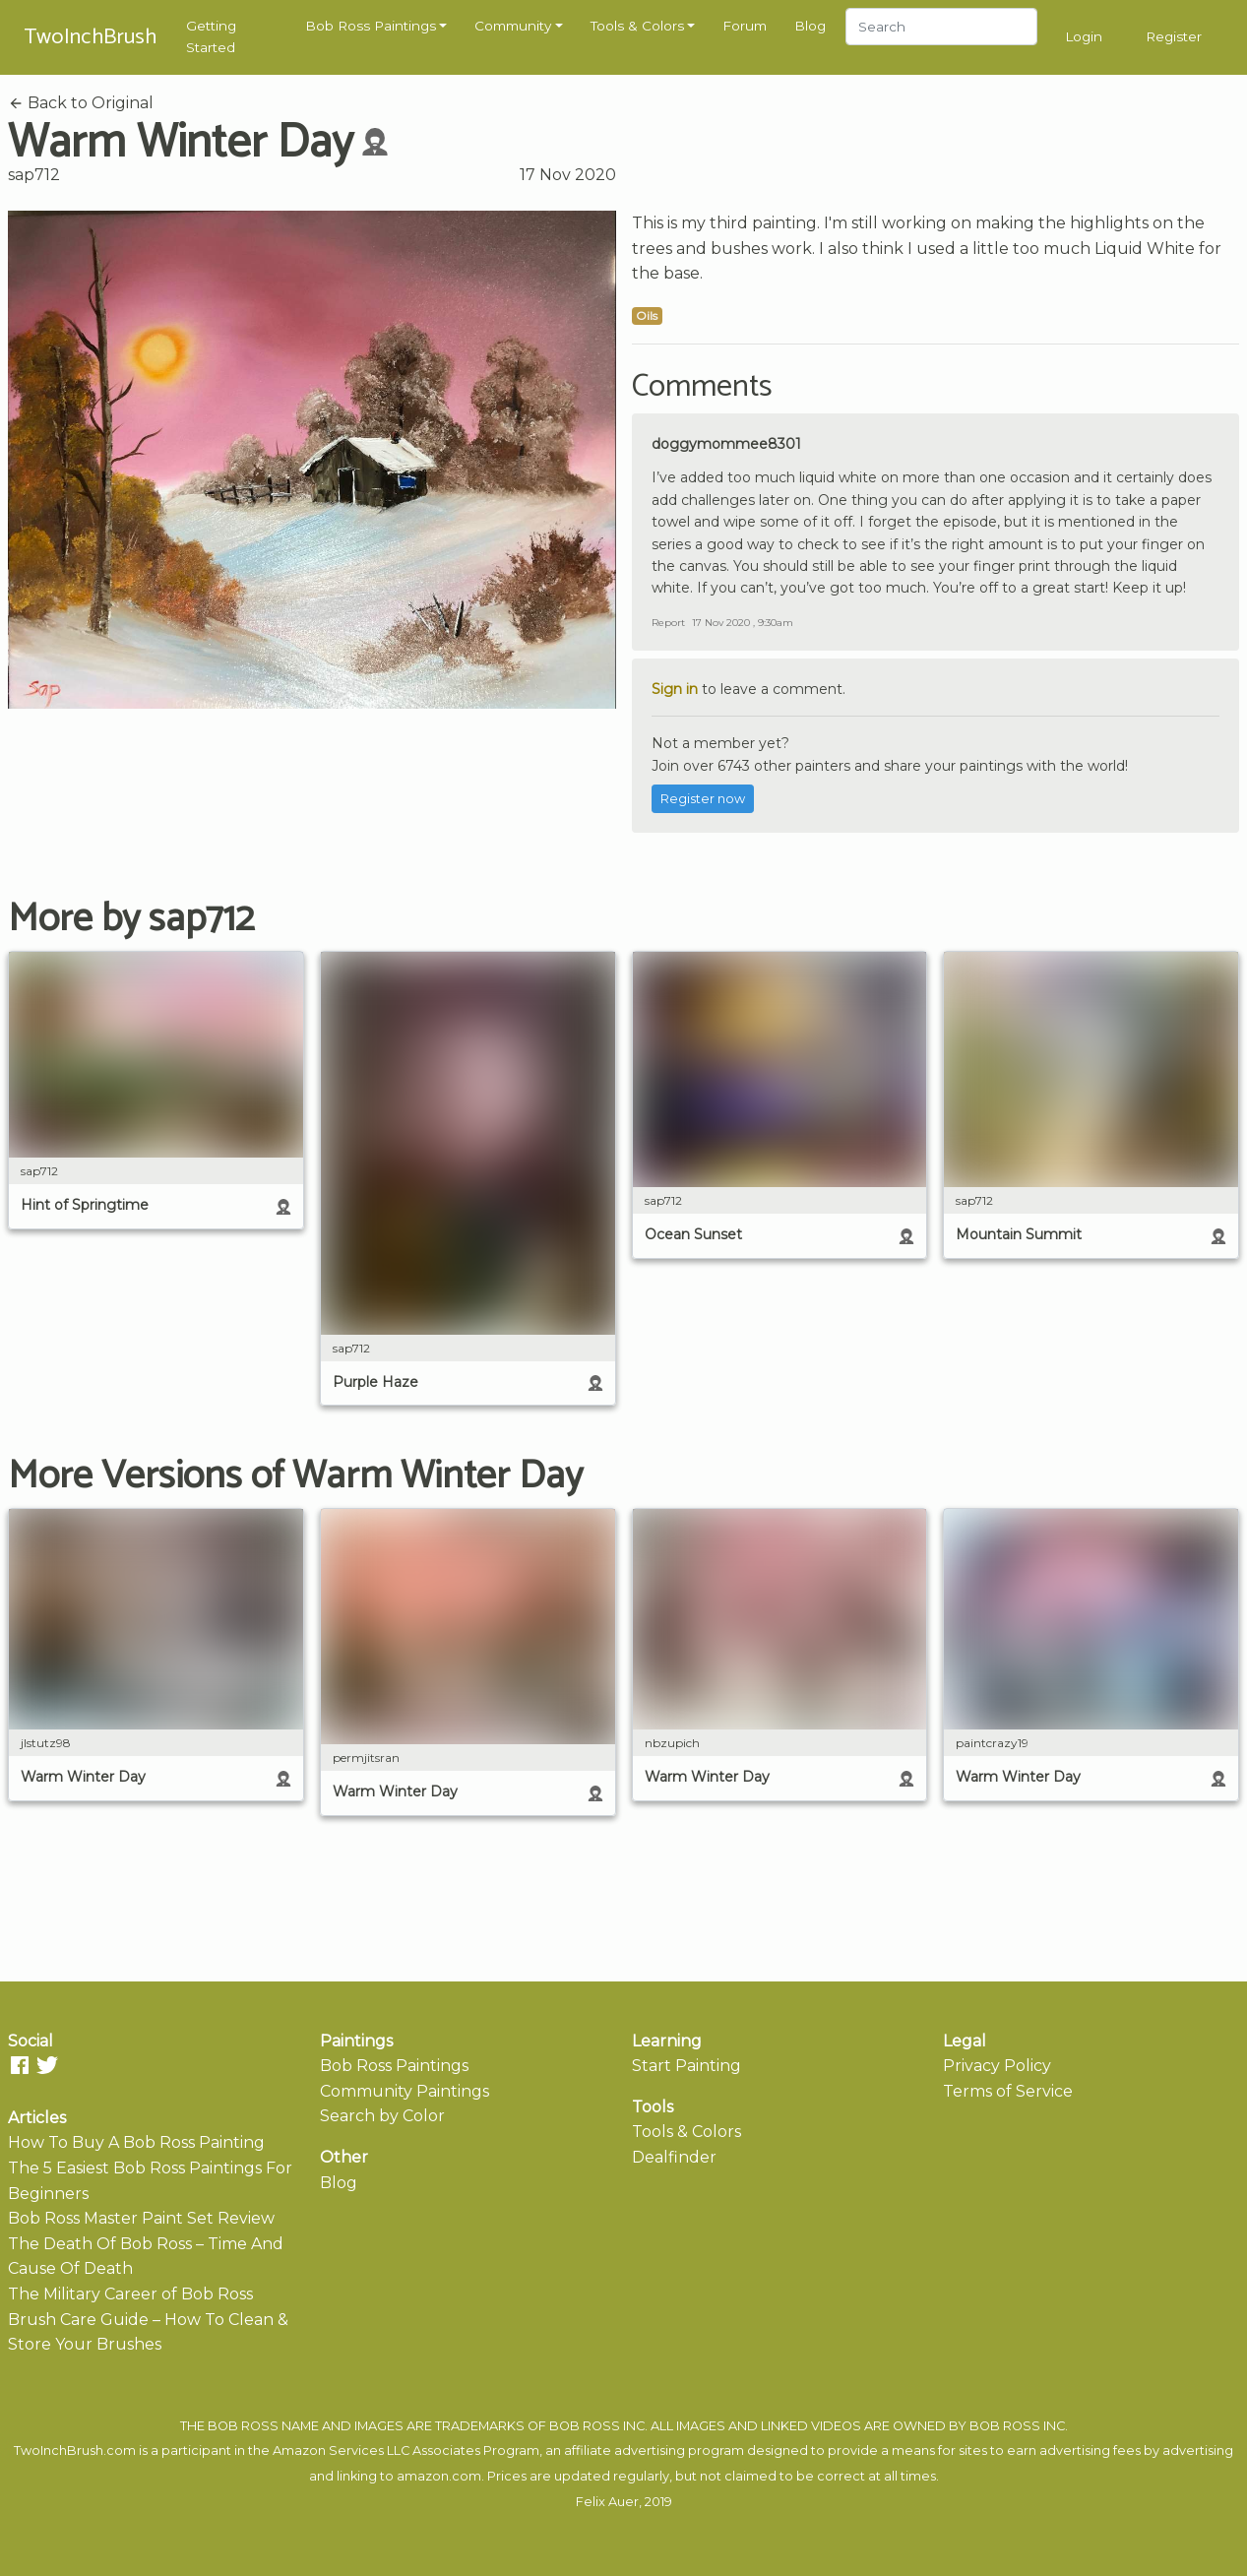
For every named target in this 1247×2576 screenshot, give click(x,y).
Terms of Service (1008, 2091)
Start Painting (686, 2065)
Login (1083, 36)
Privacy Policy (997, 2065)
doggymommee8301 (726, 444)
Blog (810, 25)
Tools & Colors (637, 25)
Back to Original (81, 103)
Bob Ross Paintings (370, 25)
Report (668, 622)
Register (1174, 36)
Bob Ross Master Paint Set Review (141, 2218)
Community (512, 25)
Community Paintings (404, 2091)
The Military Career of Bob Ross (130, 2294)
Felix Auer (607, 2501)
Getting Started (211, 36)
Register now (702, 798)
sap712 (34, 174)
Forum (744, 25)
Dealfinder (674, 2157)
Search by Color (382, 2115)
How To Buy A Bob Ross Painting (136, 2142)
